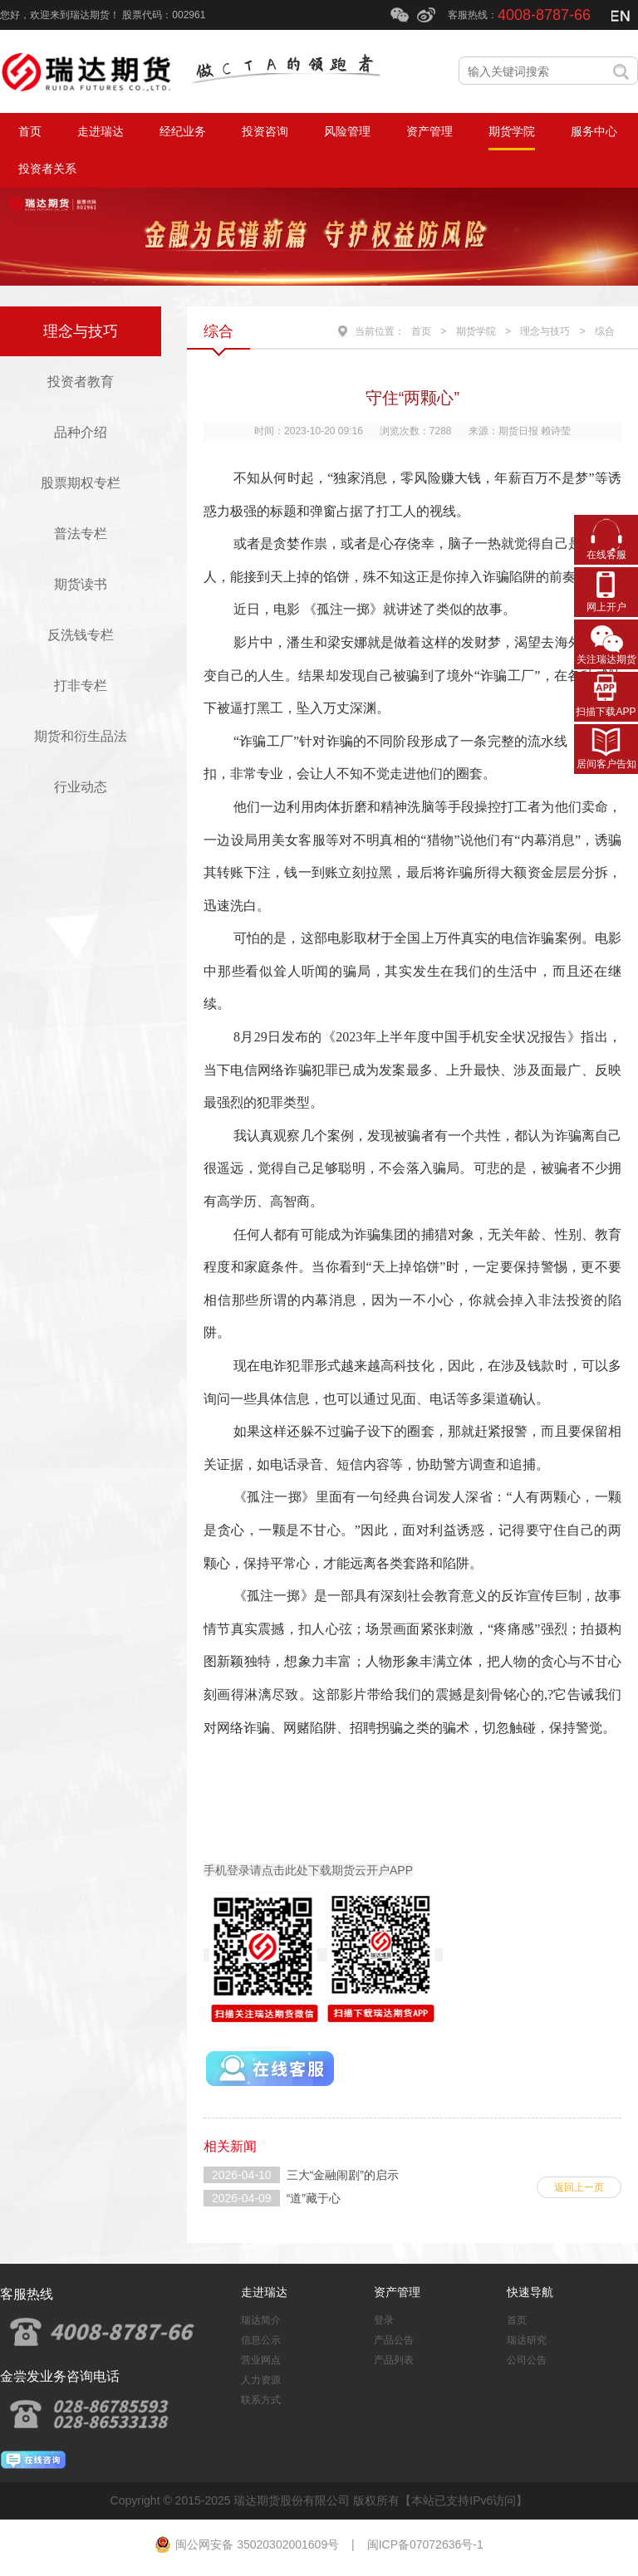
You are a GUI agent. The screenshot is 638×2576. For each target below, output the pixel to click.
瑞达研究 (527, 2340)
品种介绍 (80, 432)
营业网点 (261, 2360)
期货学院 (476, 331)
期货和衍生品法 (80, 736)
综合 (605, 331)
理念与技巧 (80, 331)
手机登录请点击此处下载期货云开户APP (308, 1870)
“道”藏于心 (314, 2198)
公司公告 (527, 2360)
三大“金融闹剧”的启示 (343, 2175)
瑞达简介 (261, 2320)
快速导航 (530, 2292)
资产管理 (397, 2292)
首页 (421, 331)
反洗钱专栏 (80, 635)
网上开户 (606, 607)
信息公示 (261, 2340)
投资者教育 (80, 382)
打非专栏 (80, 685)
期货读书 (80, 584)
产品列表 (394, 2360)
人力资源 (261, 2380)
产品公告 (394, 2340)
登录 (384, 2320)
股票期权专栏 (80, 483)
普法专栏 (80, 533)
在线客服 (606, 555)
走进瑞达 (264, 2292)
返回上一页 (579, 2187)
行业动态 (80, 787)
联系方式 (261, 2400)
